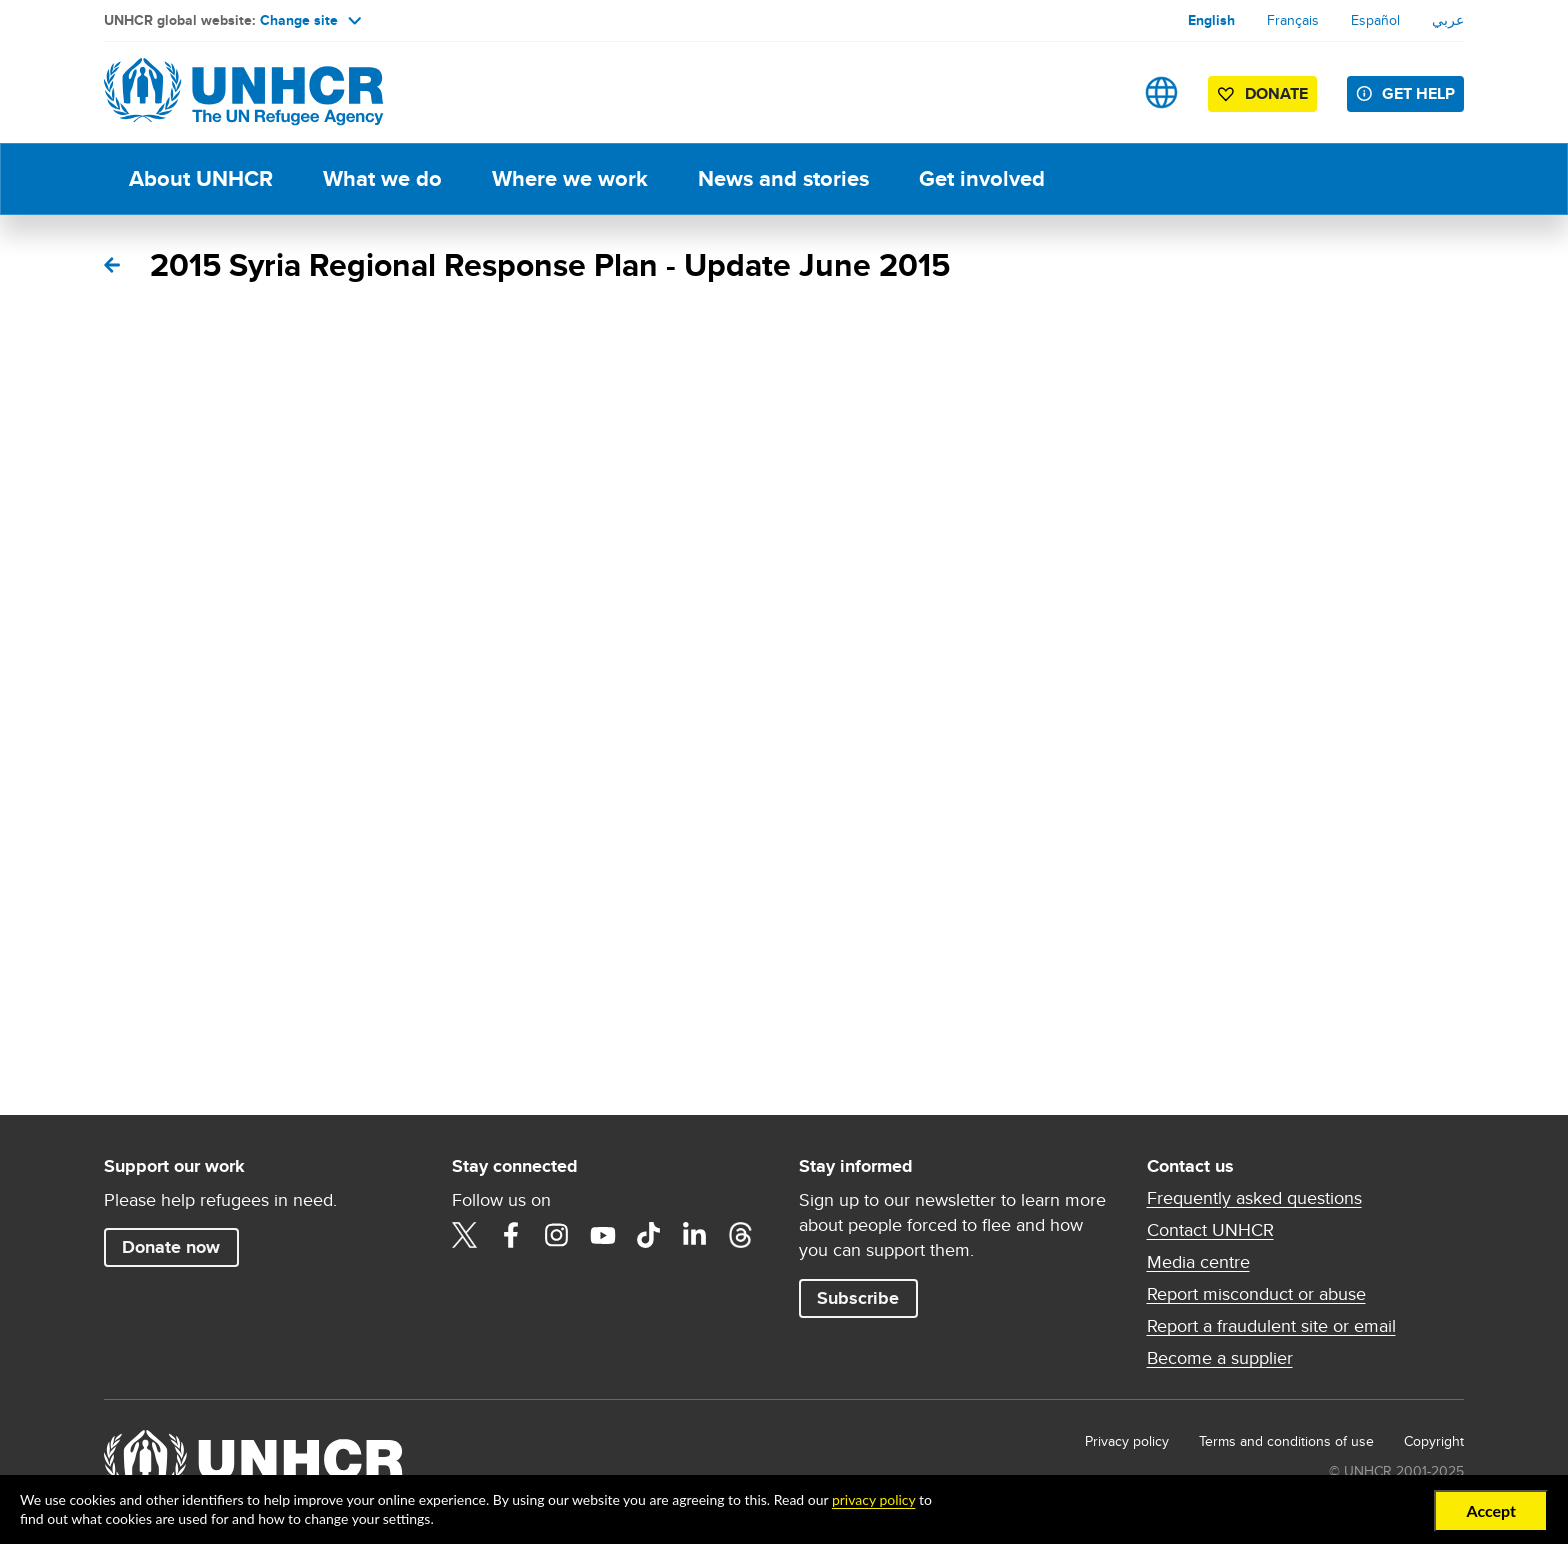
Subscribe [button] (858, 1298)
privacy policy (873, 1499)
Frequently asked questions (1254, 1198)
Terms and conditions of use (1286, 1441)
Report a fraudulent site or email (1271, 1326)
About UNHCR (201, 178)
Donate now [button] (171, 1247)
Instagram (557, 1235)
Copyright (1434, 1441)
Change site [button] (310, 20)
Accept (1491, 1510)
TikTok (649, 1235)
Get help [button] (1418, 93)
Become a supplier (1220, 1358)
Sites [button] (1161, 92)
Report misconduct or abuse (1256, 1294)
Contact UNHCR (1210, 1230)
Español (1375, 20)
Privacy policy (1127, 1441)
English (1211, 20)
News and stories (783, 178)
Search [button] (1098, 92)
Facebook (511, 1235)
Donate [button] (1276, 93)
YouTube (603, 1235)
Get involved (982, 178)
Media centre (1198, 1262)
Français (1293, 20)
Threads (741, 1235)
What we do (382, 178)
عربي (1448, 20)
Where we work (570, 178)
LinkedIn (695, 1235)
